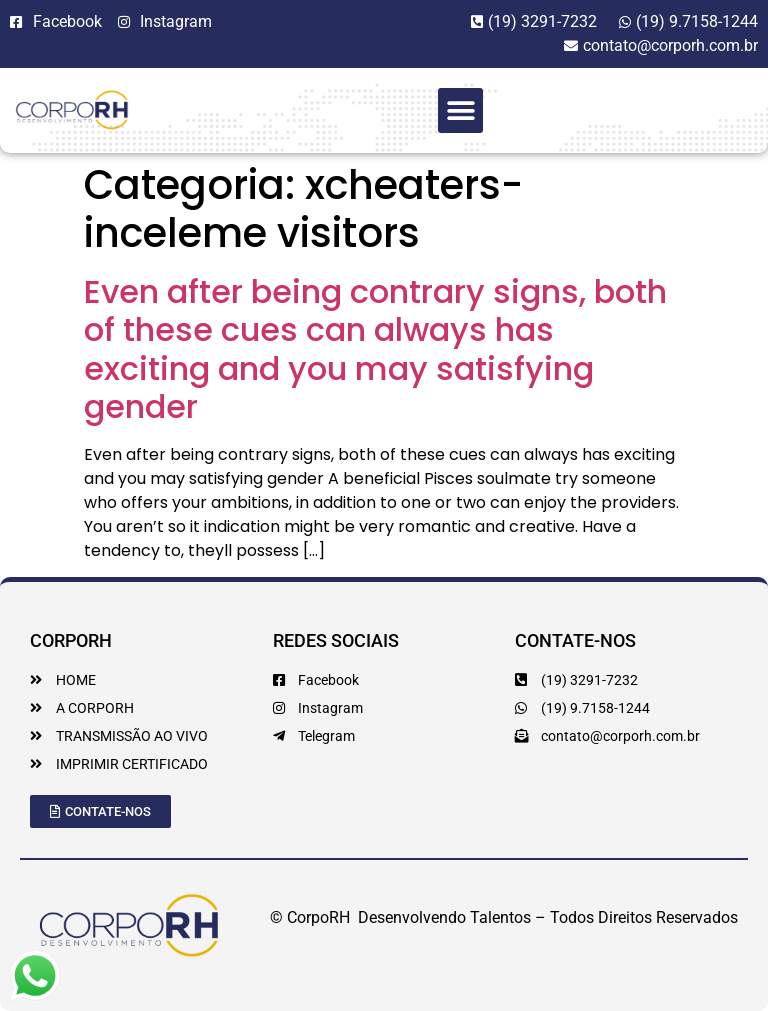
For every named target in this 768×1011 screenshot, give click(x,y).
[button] (460, 110)
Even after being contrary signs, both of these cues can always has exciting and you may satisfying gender (375, 349)
